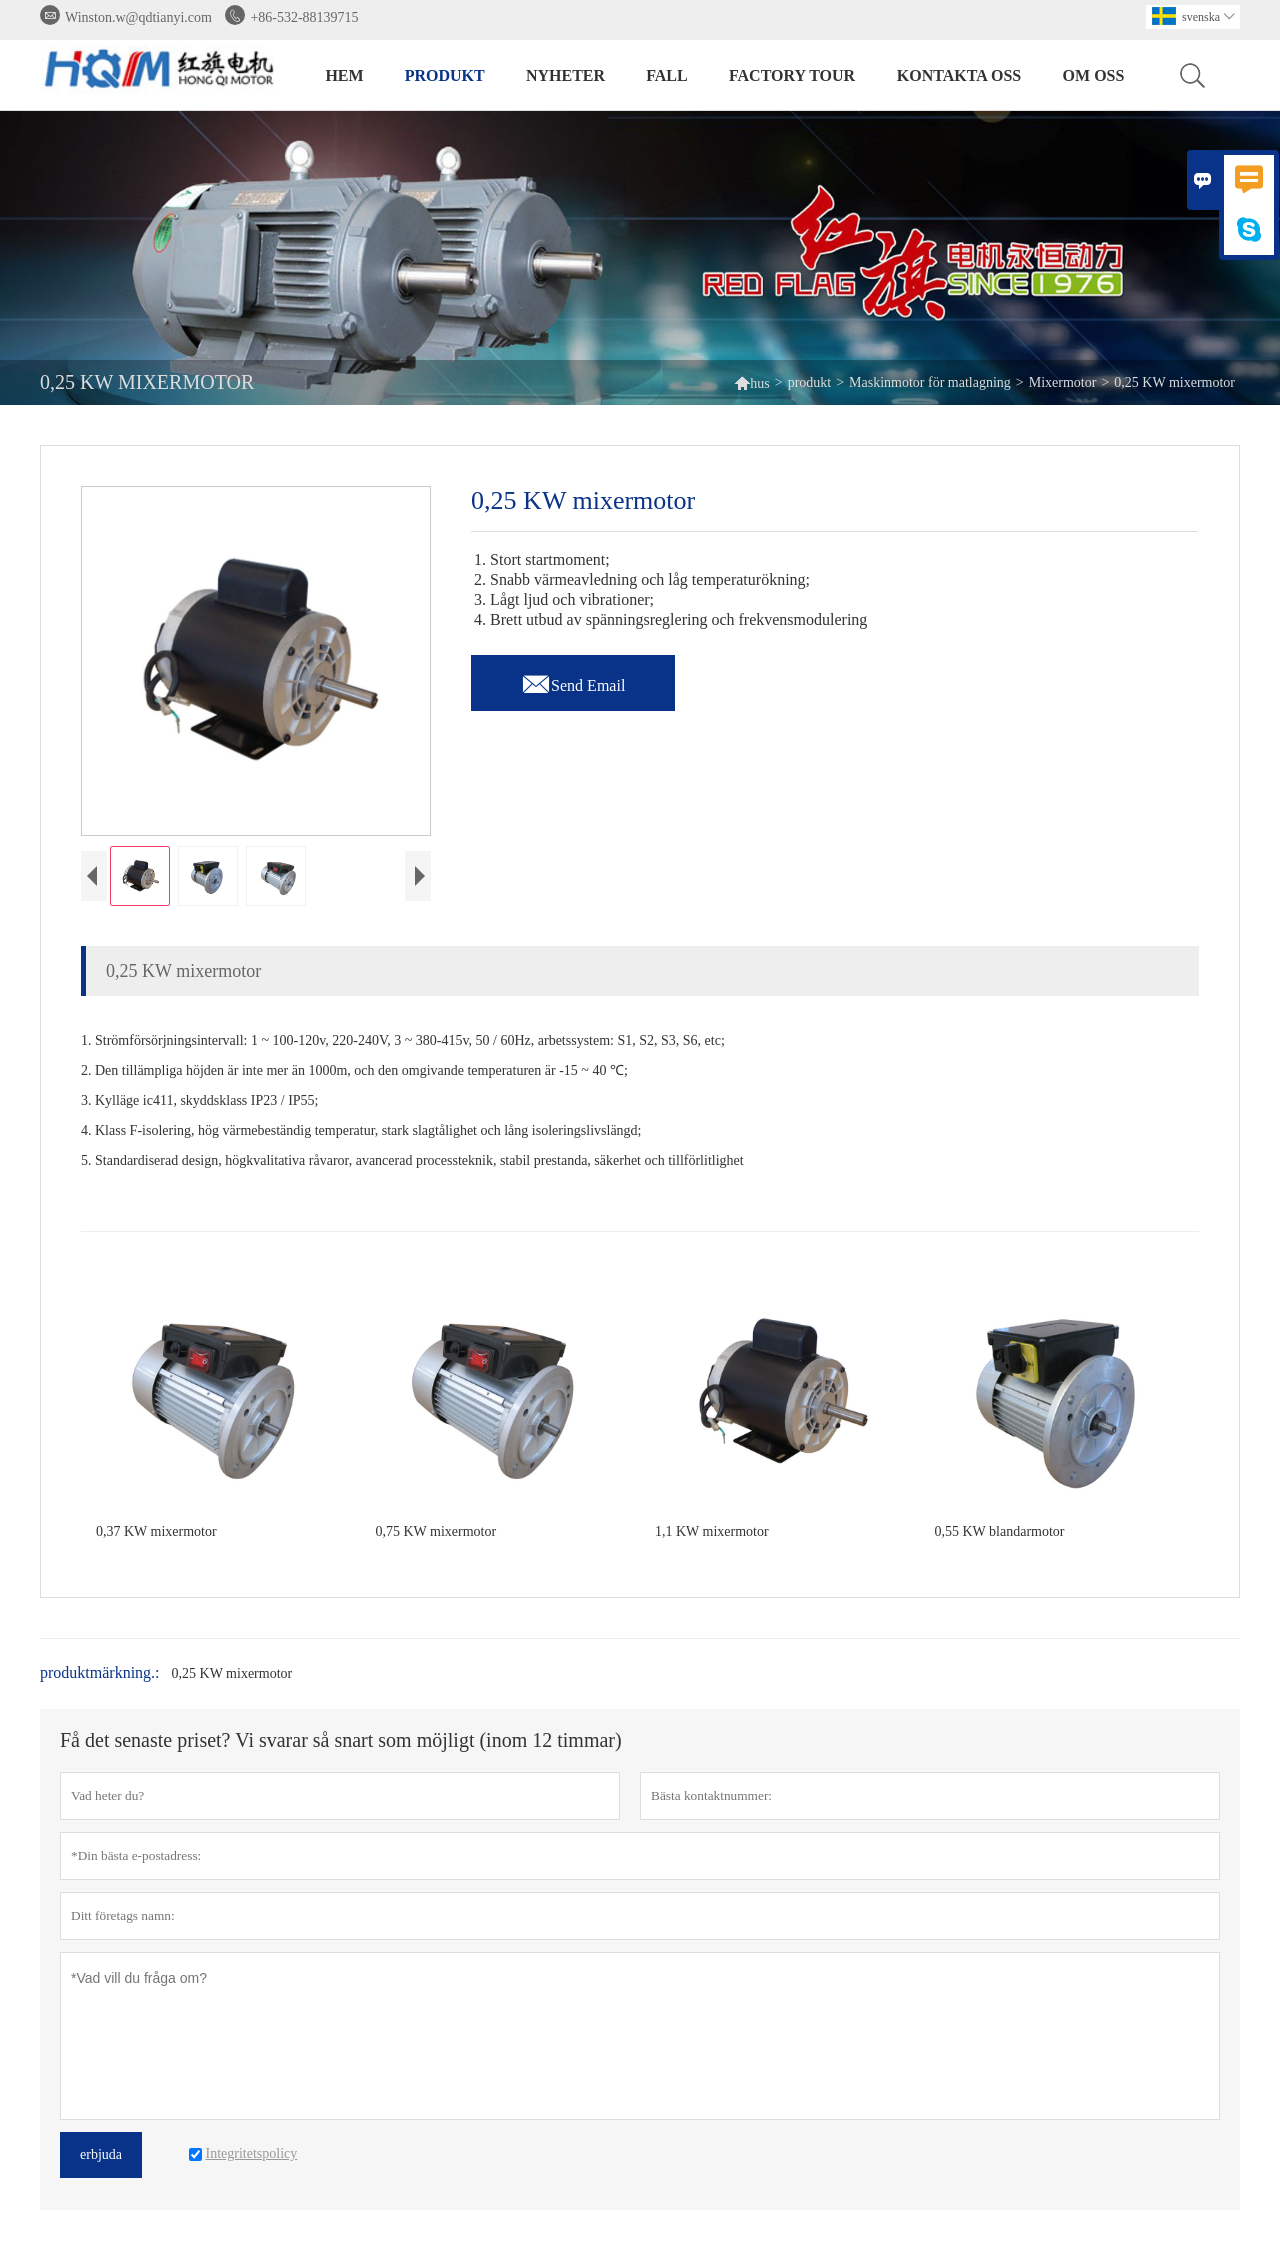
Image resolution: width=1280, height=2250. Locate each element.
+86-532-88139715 (304, 17)
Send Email (573, 680)
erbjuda (101, 2154)
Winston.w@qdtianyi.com (138, 17)
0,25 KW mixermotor (232, 1673)
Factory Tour (792, 75)
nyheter (565, 75)
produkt (445, 75)
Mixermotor (1063, 382)
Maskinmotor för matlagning (930, 382)
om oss (1094, 75)
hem (344, 75)
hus (751, 382)
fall (666, 75)
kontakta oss (959, 75)
